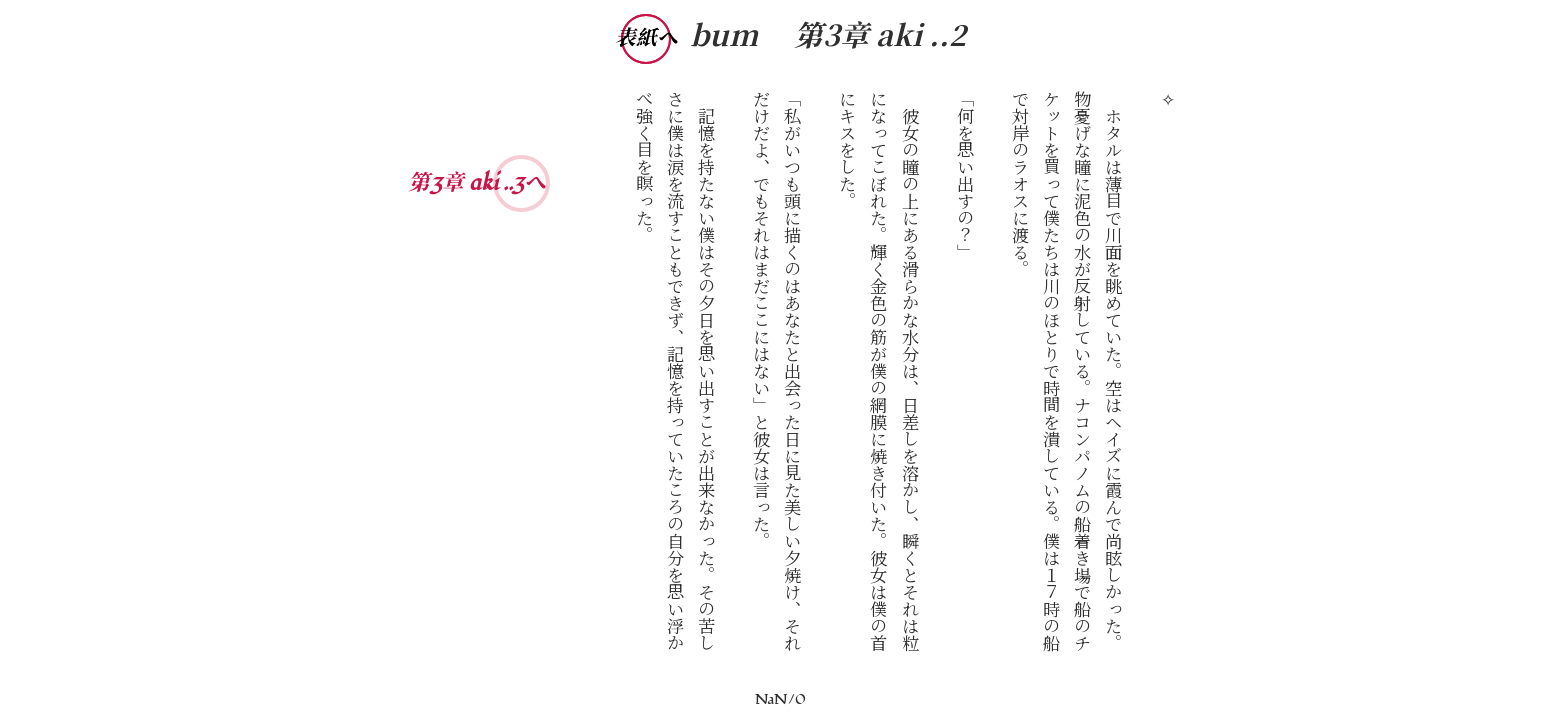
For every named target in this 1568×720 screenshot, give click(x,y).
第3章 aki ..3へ (474, 183)
